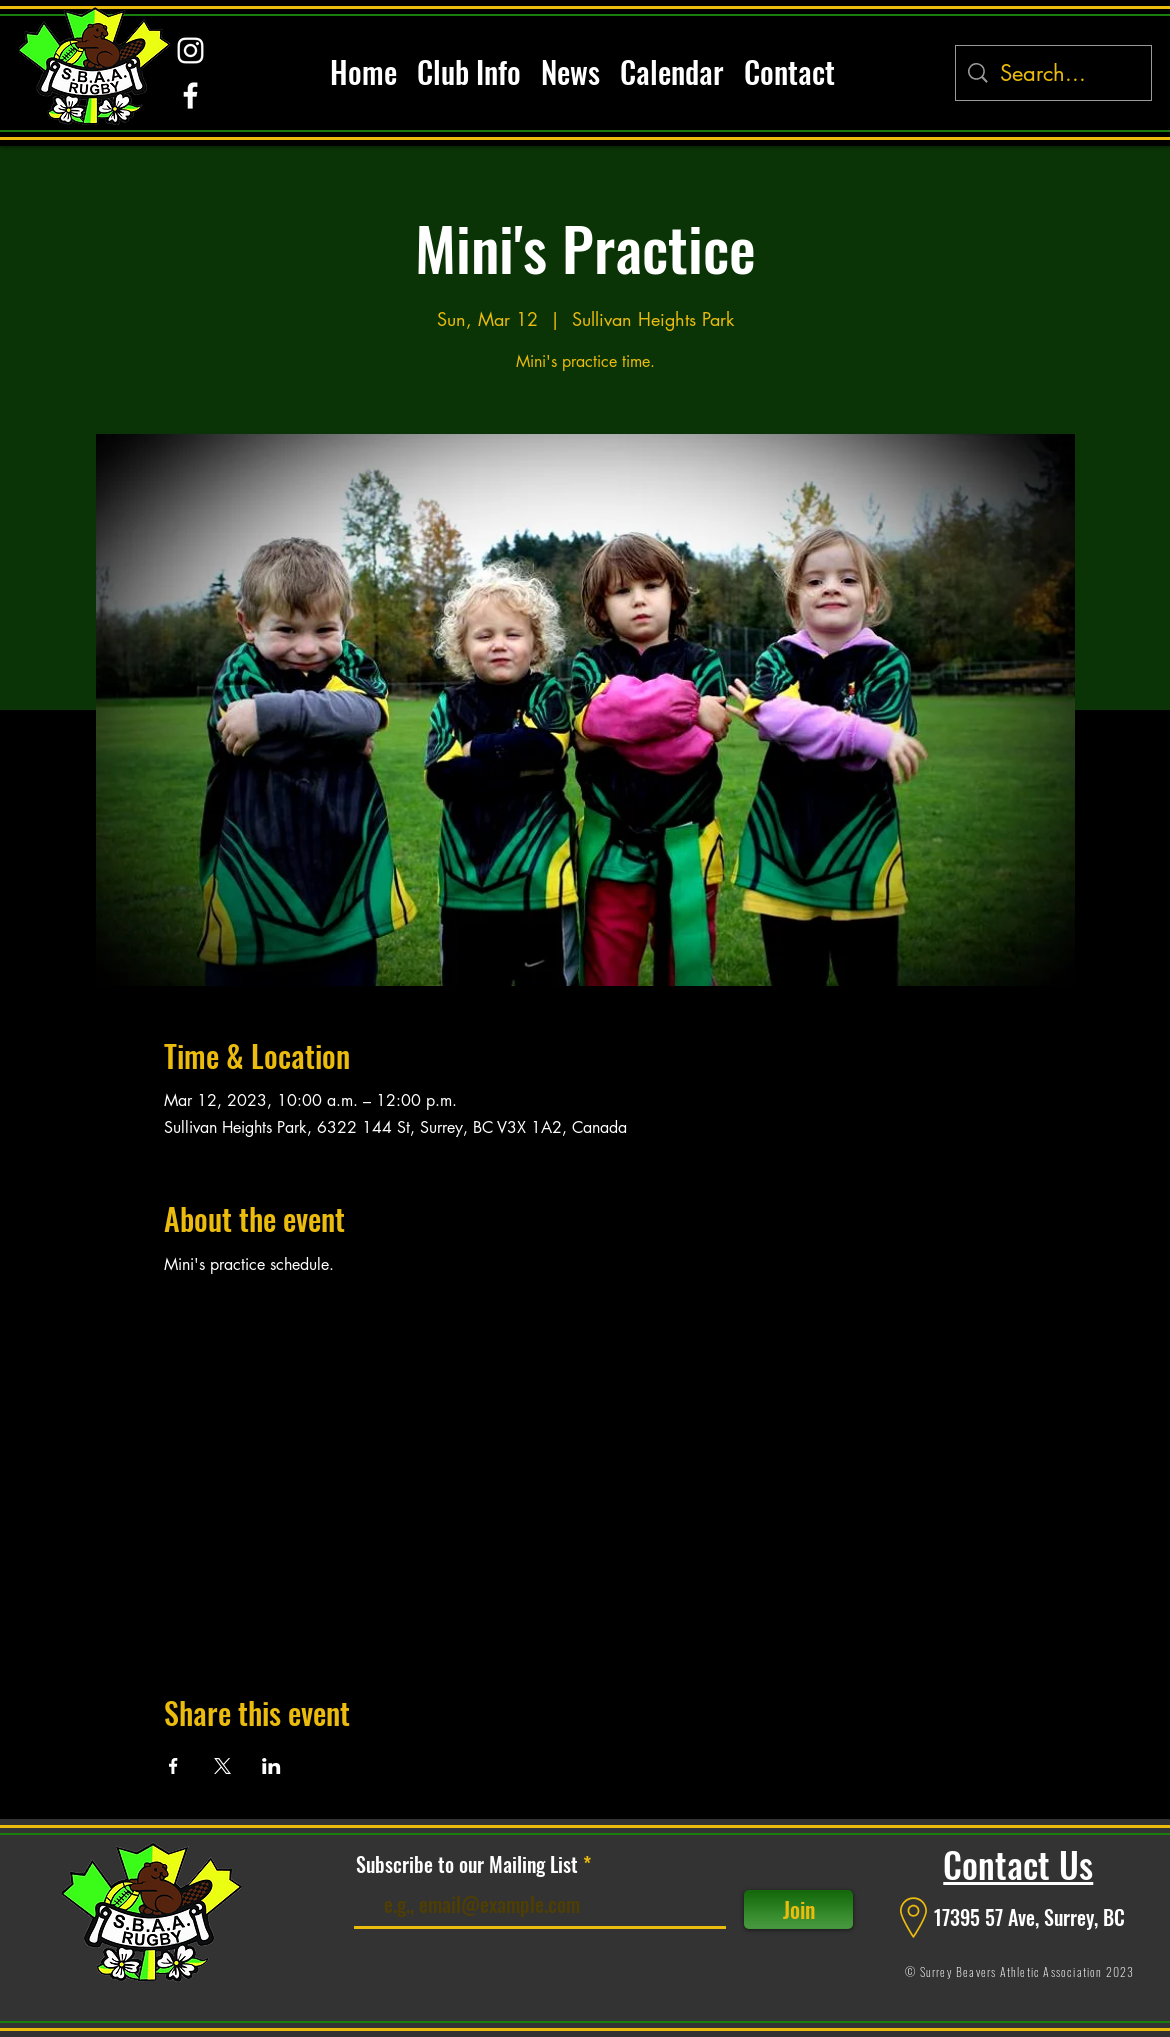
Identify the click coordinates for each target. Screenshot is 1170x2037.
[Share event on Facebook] (173, 1766)
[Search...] (1054, 73)
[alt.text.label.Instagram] (190, 50)
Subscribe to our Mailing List (467, 1864)
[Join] (798, 1909)
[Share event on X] (222, 1766)
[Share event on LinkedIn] (271, 1766)
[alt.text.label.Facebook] (190, 95)
